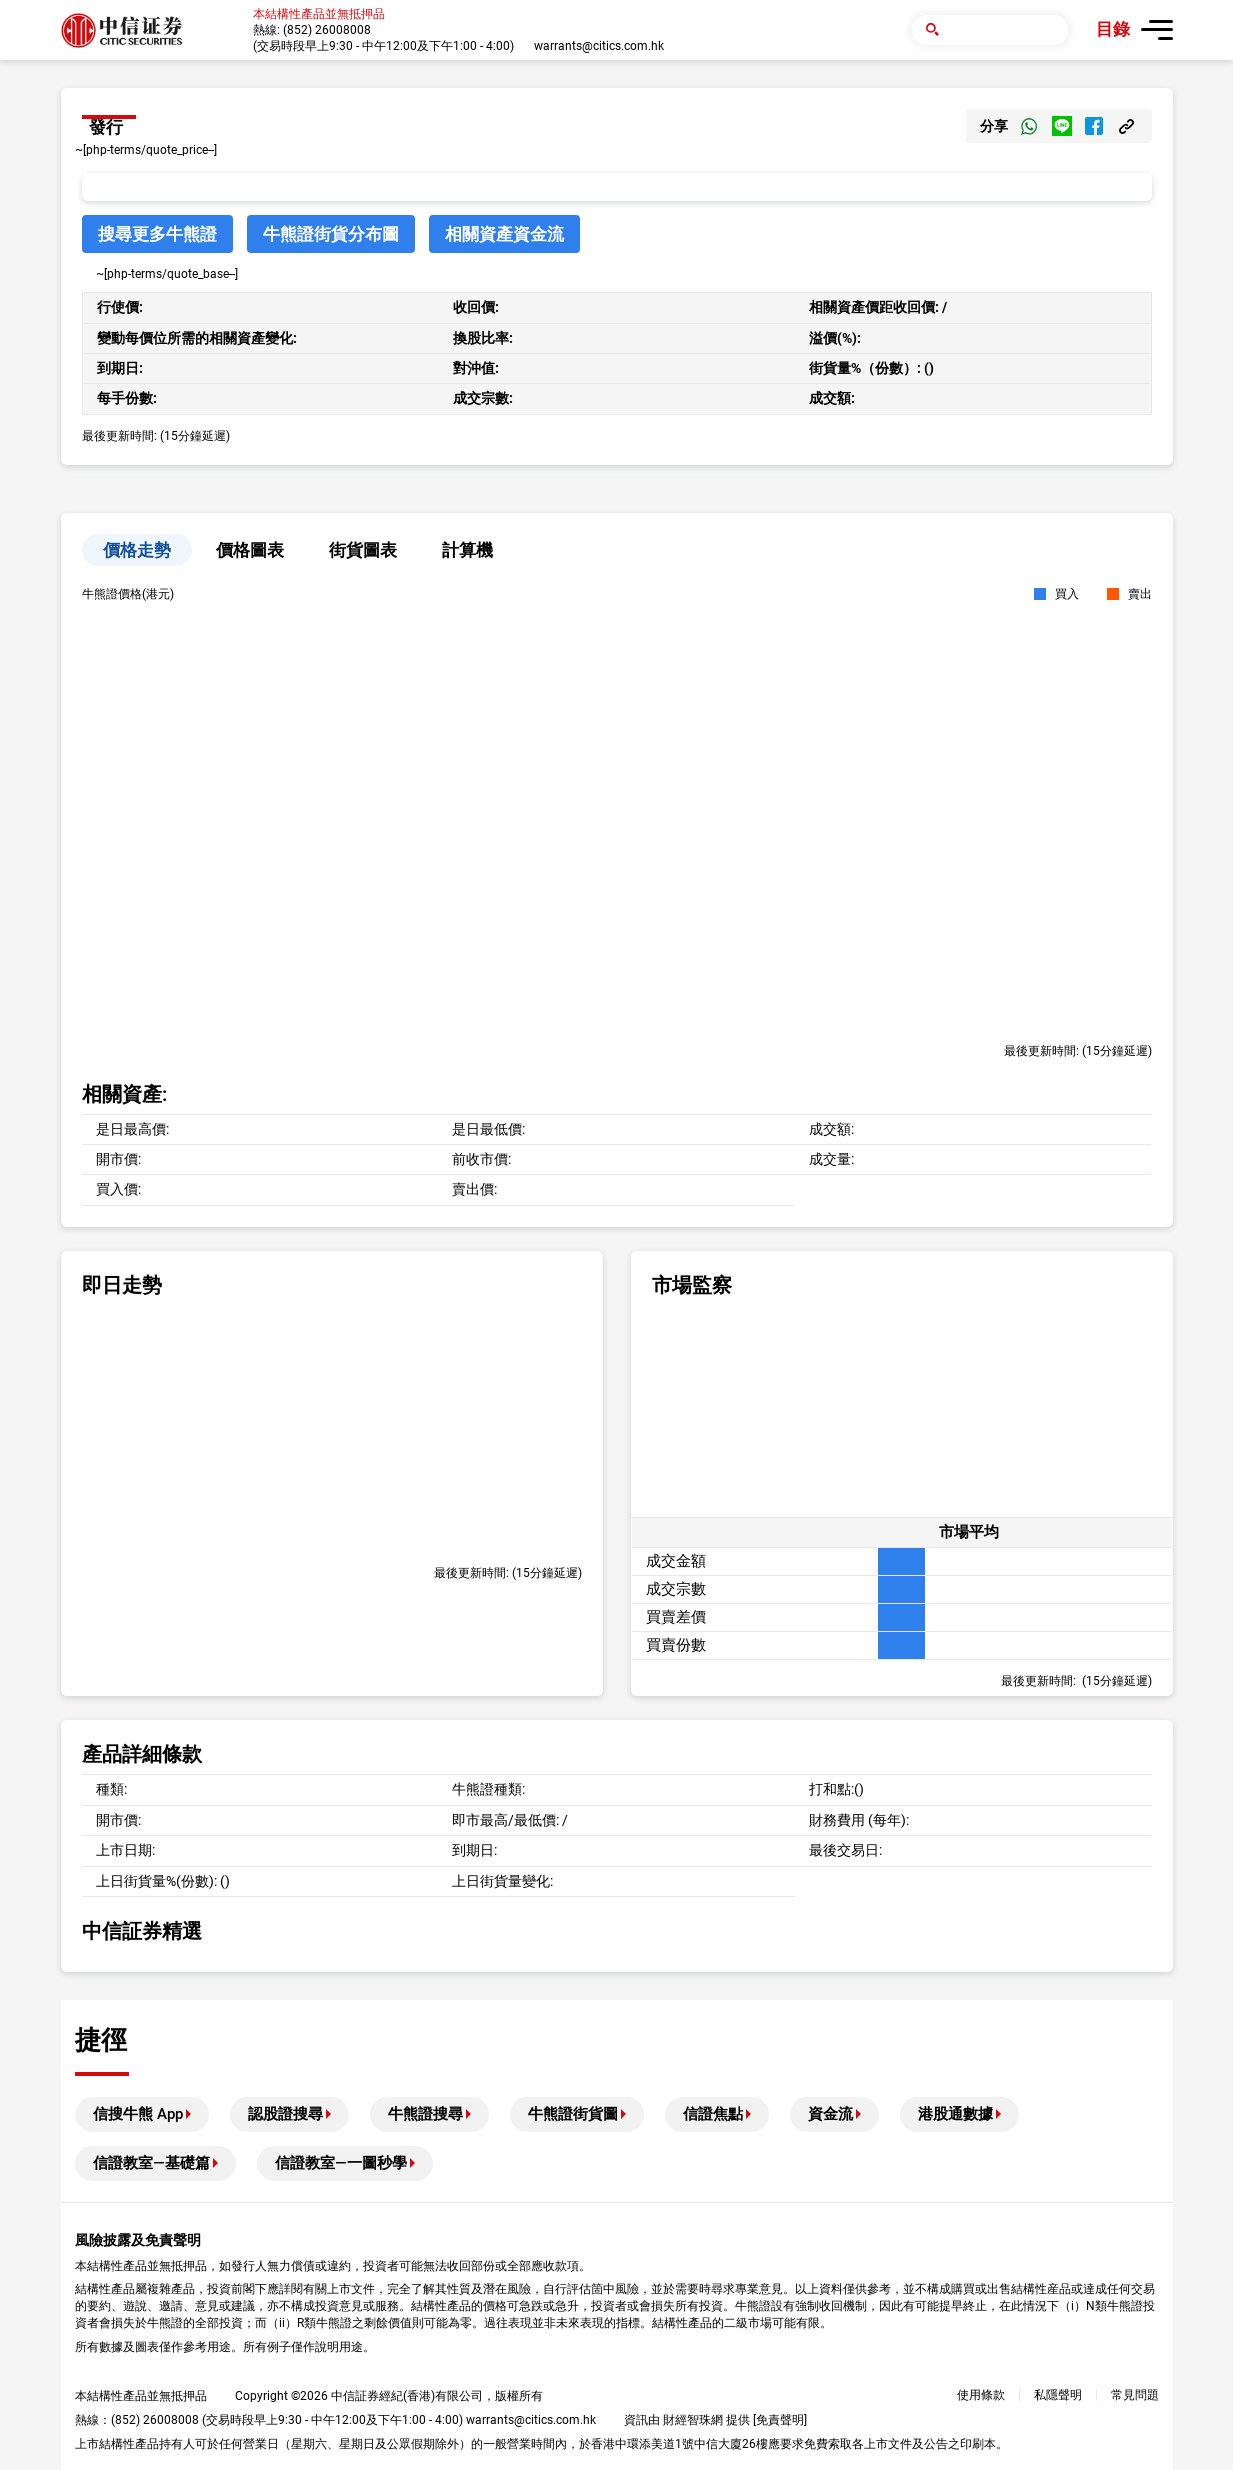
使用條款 (981, 2395)
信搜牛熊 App (138, 2114)
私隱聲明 (1058, 2395)
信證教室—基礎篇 (151, 2163)
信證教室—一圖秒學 (341, 2163)
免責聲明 (780, 2420)
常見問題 (1135, 2395)
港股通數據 (955, 2114)
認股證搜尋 (285, 2114)
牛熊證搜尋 (425, 2114)
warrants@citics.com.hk (599, 46)
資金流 (830, 2114)
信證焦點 (713, 2114)
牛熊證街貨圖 (573, 2114)
